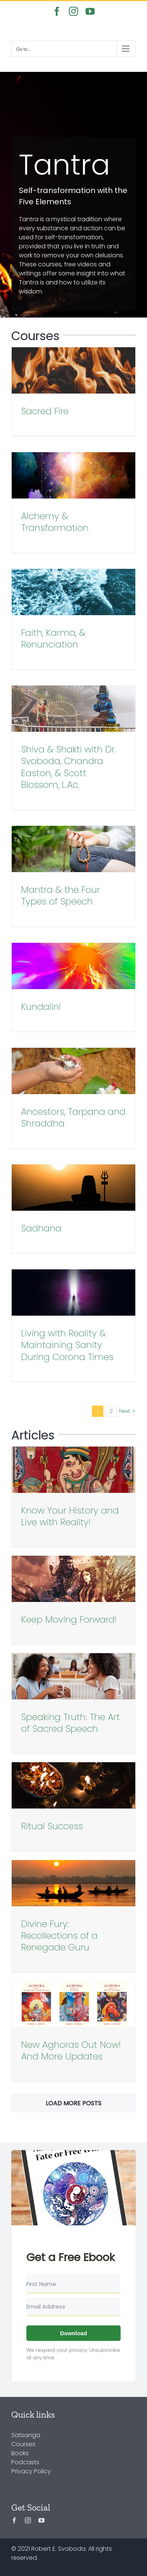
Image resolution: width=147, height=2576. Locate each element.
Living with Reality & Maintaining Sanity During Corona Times (67, 1345)
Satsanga (25, 2435)
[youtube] (41, 2520)
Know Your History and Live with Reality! (70, 1516)
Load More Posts (73, 2103)
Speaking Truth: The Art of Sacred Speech (70, 1723)
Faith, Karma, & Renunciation (53, 638)
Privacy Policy (31, 2471)
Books (20, 2453)
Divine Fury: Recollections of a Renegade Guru (59, 1935)
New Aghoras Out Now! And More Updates (71, 2050)
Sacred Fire (45, 411)
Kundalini (41, 1006)
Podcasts (25, 2462)
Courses (23, 2444)
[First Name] (73, 2284)
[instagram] (28, 2520)
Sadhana (41, 1228)
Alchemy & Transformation (55, 522)
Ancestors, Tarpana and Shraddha (73, 1117)
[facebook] (14, 2520)
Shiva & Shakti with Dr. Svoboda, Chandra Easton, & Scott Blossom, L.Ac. (68, 767)
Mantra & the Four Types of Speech (60, 895)
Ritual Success (52, 1826)
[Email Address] (73, 2306)
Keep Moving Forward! (69, 1619)
